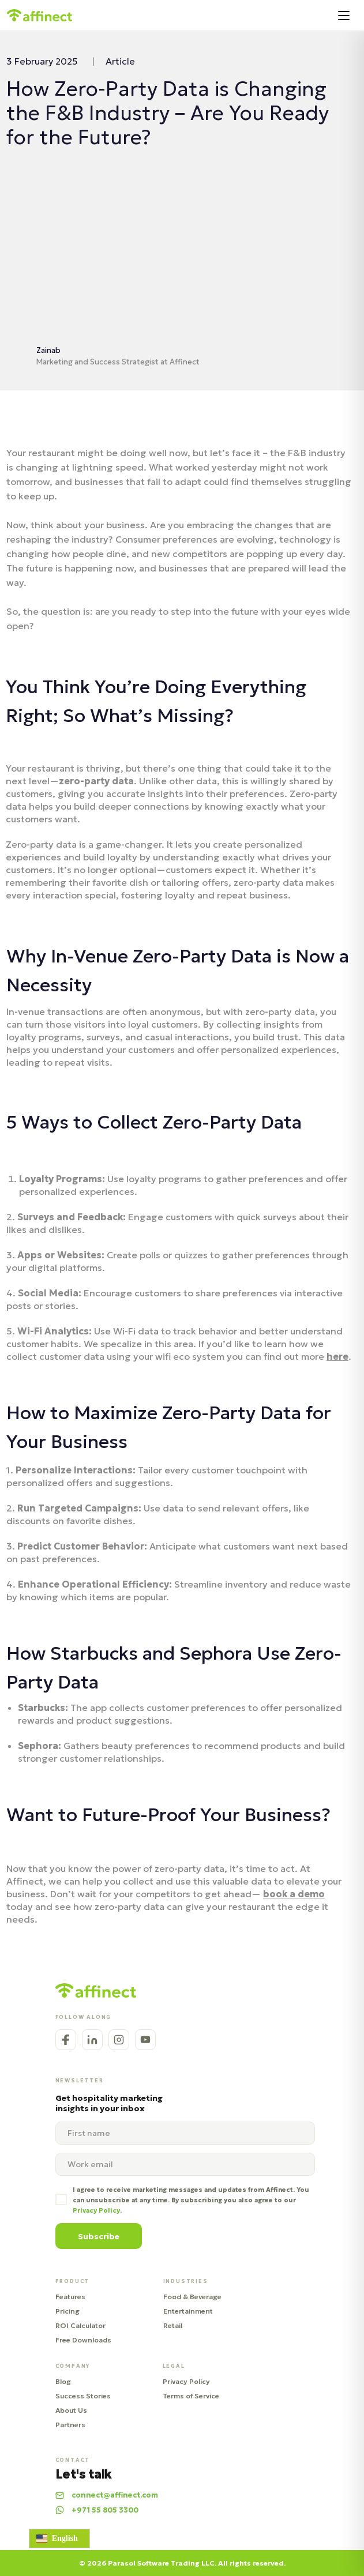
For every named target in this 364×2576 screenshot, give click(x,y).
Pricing (67, 2311)
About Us (71, 2410)
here (337, 1356)
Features (70, 2296)
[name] (185, 2133)
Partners (70, 2424)
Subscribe (98, 2236)
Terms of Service (191, 2395)
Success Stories (83, 2395)
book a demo (294, 1894)
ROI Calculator (80, 2325)
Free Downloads (83, 2340)
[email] (185, 2164)
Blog (63, 2381)
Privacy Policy (186, 2381)
